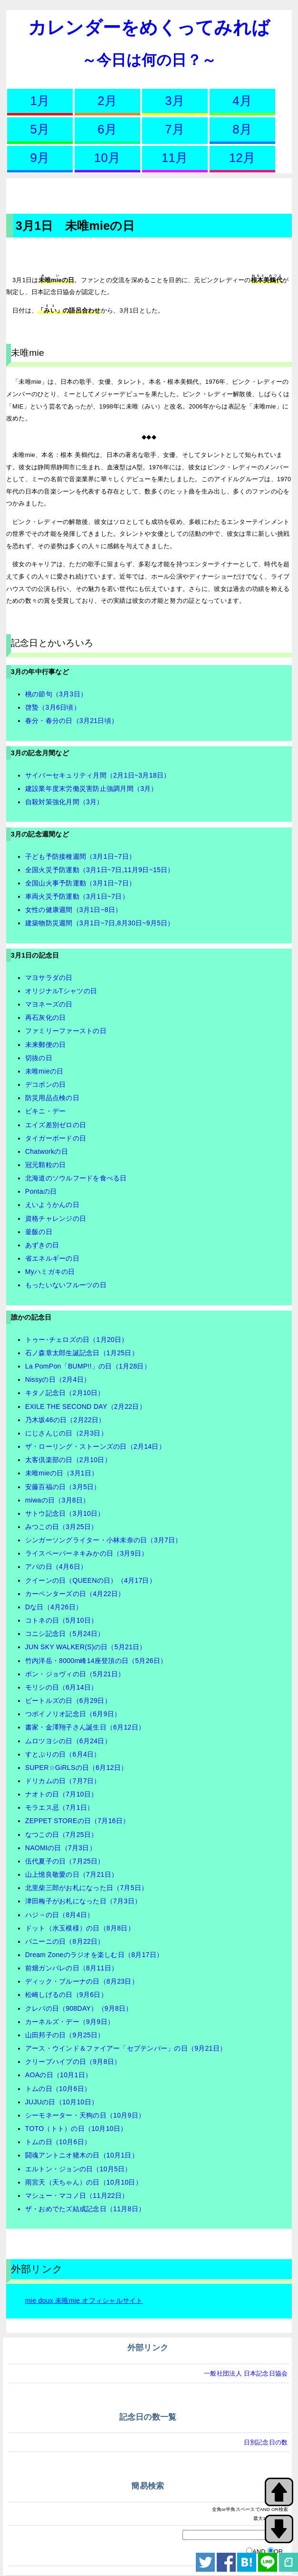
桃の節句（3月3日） (56, 694)
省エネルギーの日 (52, 1258)
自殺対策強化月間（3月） (64, 802)
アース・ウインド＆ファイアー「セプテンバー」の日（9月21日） (125, 2048)
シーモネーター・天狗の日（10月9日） (85, 2115)
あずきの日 (42, 1245)
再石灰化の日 (45, 1017)
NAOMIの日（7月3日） (60, 1848)
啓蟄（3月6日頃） (52, 707)
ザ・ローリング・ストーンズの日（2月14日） (95, 1446)
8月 (242, 129)
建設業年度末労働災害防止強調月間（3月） (91, 788)
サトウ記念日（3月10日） (65, 1513)
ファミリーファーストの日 (65, 1031)
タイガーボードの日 (55, 1138)
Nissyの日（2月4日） (57, 1379)
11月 (175, 157)
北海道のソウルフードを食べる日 (76, 1178)
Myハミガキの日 (50, 1271)
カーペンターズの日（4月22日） (75, 1593)
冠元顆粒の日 (45, 1165)
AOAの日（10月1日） (58, 2075)
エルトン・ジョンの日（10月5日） (78, 2169)
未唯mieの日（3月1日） (61, 1473)
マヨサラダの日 (49, 977)
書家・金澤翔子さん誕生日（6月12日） (85, 1727)
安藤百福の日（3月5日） (63, 1487)
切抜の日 (38, 1058)
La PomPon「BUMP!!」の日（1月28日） (88, 1366)
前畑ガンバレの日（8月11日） (71, 1968)
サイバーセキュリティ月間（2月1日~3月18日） (98, 775)
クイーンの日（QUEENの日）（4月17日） (90, 1580)
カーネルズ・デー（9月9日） (69, 2021)
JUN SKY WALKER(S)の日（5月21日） (85, 1647)
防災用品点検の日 (52, 1098)
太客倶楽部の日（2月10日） (68, 1460)
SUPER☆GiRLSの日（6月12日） (76, 1767)
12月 (242, 157)
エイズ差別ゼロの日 (55, 1125)
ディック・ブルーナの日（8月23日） (81, 1981)
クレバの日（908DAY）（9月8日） (79, 2008)
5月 (39, 129)
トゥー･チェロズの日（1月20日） (76, 1339)
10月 (107, 157)
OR (278, 2551)
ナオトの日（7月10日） (61, 1794)
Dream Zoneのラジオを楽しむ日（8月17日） (94, 1954)
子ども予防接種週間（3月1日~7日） (80, 856)
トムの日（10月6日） (58, 2088)
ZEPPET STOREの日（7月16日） (77, 1821)
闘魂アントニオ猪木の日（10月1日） (81, 2155)
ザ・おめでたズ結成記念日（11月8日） (85, 2209)
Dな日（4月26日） (53, 1607)
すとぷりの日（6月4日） (63, 1754)
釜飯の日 (38, 1232)
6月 (107, 129)
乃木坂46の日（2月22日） (65, 1420)
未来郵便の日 (45, 1044)
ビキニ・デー (45, 1111)
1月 (39, 100)
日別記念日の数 (266, 2442)
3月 (174, 100)
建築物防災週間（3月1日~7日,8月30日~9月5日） (99, 923)
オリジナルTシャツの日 (61, 991)
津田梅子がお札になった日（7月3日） (83, 1901)
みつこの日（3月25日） (61, 1526)
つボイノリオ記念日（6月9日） (73, 1714)
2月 (107, 100)
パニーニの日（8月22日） (65, 1941)
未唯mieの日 (44, 1071)
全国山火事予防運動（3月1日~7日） (80, 883)
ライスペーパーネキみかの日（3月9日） (86, 1553)
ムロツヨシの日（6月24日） (68, 1741)
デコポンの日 (45, 1084)
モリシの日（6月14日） (61, 1687)
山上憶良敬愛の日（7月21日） (71, 1874)
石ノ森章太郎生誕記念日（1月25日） (81, 1353)
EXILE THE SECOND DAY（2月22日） (85, 1406)
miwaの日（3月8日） (57, 1500)
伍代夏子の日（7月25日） (65, 1861)
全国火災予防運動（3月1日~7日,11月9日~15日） (99, 870)
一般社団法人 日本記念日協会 (246, 2373)
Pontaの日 (41, 1191)
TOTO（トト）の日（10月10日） (76, 2128)
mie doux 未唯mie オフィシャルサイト (84, 2300)
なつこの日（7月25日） (61, 1834)
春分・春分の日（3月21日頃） (71, 720)
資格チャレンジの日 (55, 1218)
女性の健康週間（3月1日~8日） (73, 909)
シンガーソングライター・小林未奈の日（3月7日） (103, 1540)
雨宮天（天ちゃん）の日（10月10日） (83, 2182)
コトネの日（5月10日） (61, 1620)
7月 (174, 129)
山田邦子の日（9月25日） (65, 2035)
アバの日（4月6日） (56, 1566)
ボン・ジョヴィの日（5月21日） (75, 1674)
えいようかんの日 (52, 1204)
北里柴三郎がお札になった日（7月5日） (86, 1888)
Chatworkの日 (46, 1151)
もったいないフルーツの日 (65, 1285)
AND (259, 2551)
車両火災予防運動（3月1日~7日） (77, 896)
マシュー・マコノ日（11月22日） (77, 2195)
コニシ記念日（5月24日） (65, 1633)
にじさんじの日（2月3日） (66, 1433)
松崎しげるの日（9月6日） (66, 1994)
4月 (242, 100)
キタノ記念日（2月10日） (65, 1393)
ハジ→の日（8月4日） (59, 1915)
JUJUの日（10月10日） (61, 2102)
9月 (39, 157)
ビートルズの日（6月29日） (68, 1700)
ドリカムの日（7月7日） (63, 1781)
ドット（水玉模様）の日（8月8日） (80, 1928)
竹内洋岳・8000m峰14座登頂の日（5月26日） (96, 1660)
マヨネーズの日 (49, 1004)
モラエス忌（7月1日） (59, 1807)
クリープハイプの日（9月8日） (73, 2061)
